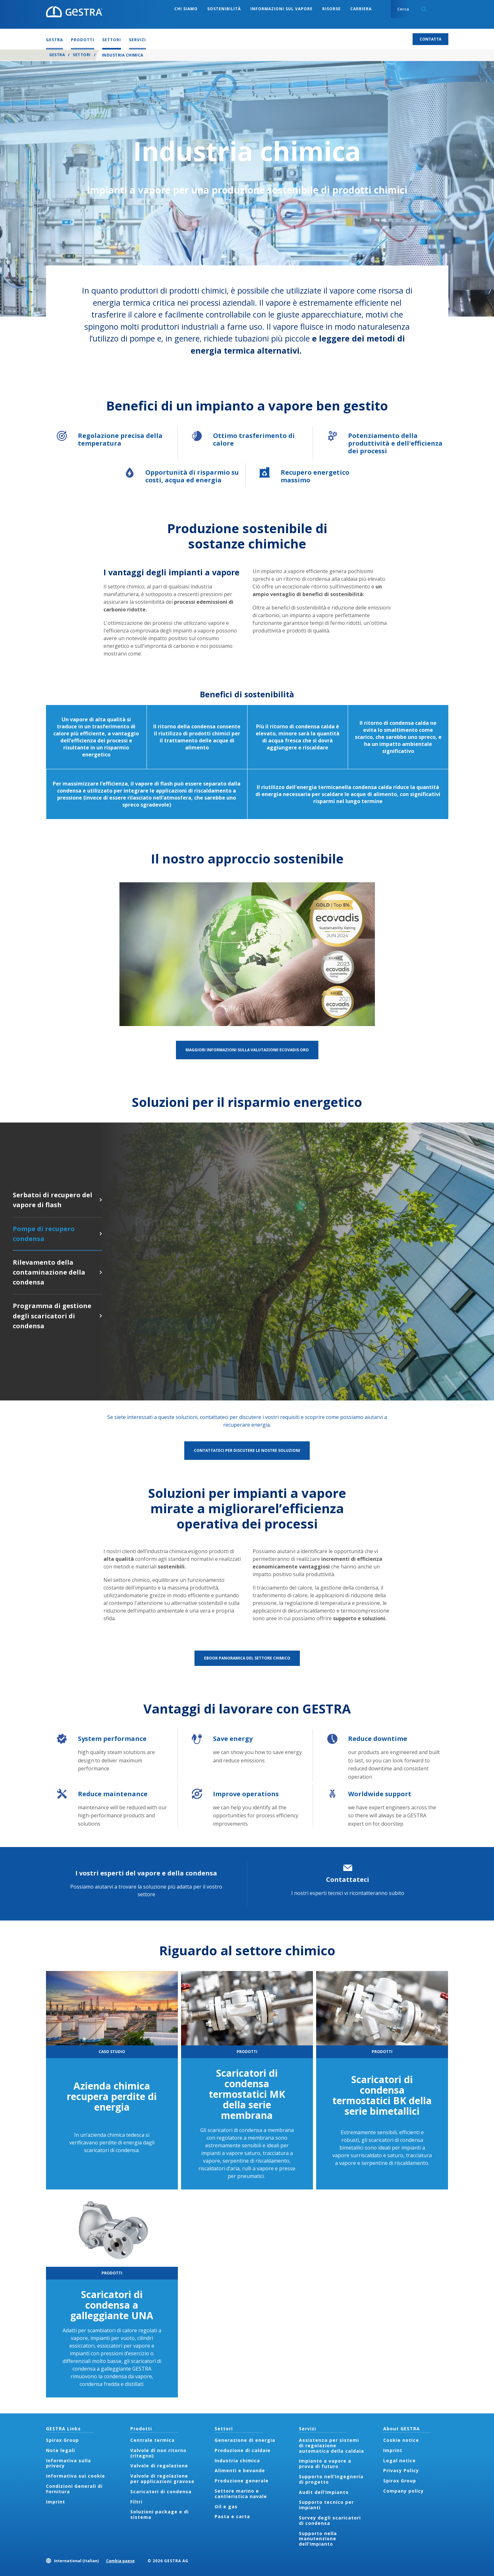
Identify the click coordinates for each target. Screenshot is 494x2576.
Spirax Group (62, 2440)
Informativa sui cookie (75, 2476)
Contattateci (347, 1879)
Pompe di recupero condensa (100, 1233)
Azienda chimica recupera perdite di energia (112, 2096)
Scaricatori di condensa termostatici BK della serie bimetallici (382, 2095)
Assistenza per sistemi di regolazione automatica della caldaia (331, 2445)
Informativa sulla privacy (68, 2463)
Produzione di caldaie (242, 2450)
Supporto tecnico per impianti (326, 2505)
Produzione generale (242, 2481)
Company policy (403, 2491)
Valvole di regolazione (159, 2466)
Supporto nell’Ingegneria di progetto (331, 2479)
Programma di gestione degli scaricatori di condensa (100, 1315)
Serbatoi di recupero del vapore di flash (100, 1199)
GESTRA (57, 54)
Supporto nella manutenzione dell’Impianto (318, 2538)
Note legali (60, 2450)
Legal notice (399, 2460)
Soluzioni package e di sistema (159, 2514)
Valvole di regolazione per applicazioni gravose (162, 2478)
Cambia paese (120, 2561)
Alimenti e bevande (240, 2470)
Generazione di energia (245, 2440)
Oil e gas (226, 2506)
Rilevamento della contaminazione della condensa (100, 1272)
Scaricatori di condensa (161, 2491)
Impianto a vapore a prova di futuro (325, 2463)
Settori (81, 54)
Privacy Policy (401, 2470)
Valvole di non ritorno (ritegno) (158, 2453)
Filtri (136, 2502)
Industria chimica (237, 2460)
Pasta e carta (232, 2516)
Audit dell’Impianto (324, 2492)
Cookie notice (401, 2440)
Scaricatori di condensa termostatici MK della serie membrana (247, 2094)
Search (423, 9)
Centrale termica (152, 2440)
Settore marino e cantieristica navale (241, 2493)
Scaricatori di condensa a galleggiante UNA (111, 2305)
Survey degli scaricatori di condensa (330, 2520)
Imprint (55, 2502)
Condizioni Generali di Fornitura (74, 2489)
